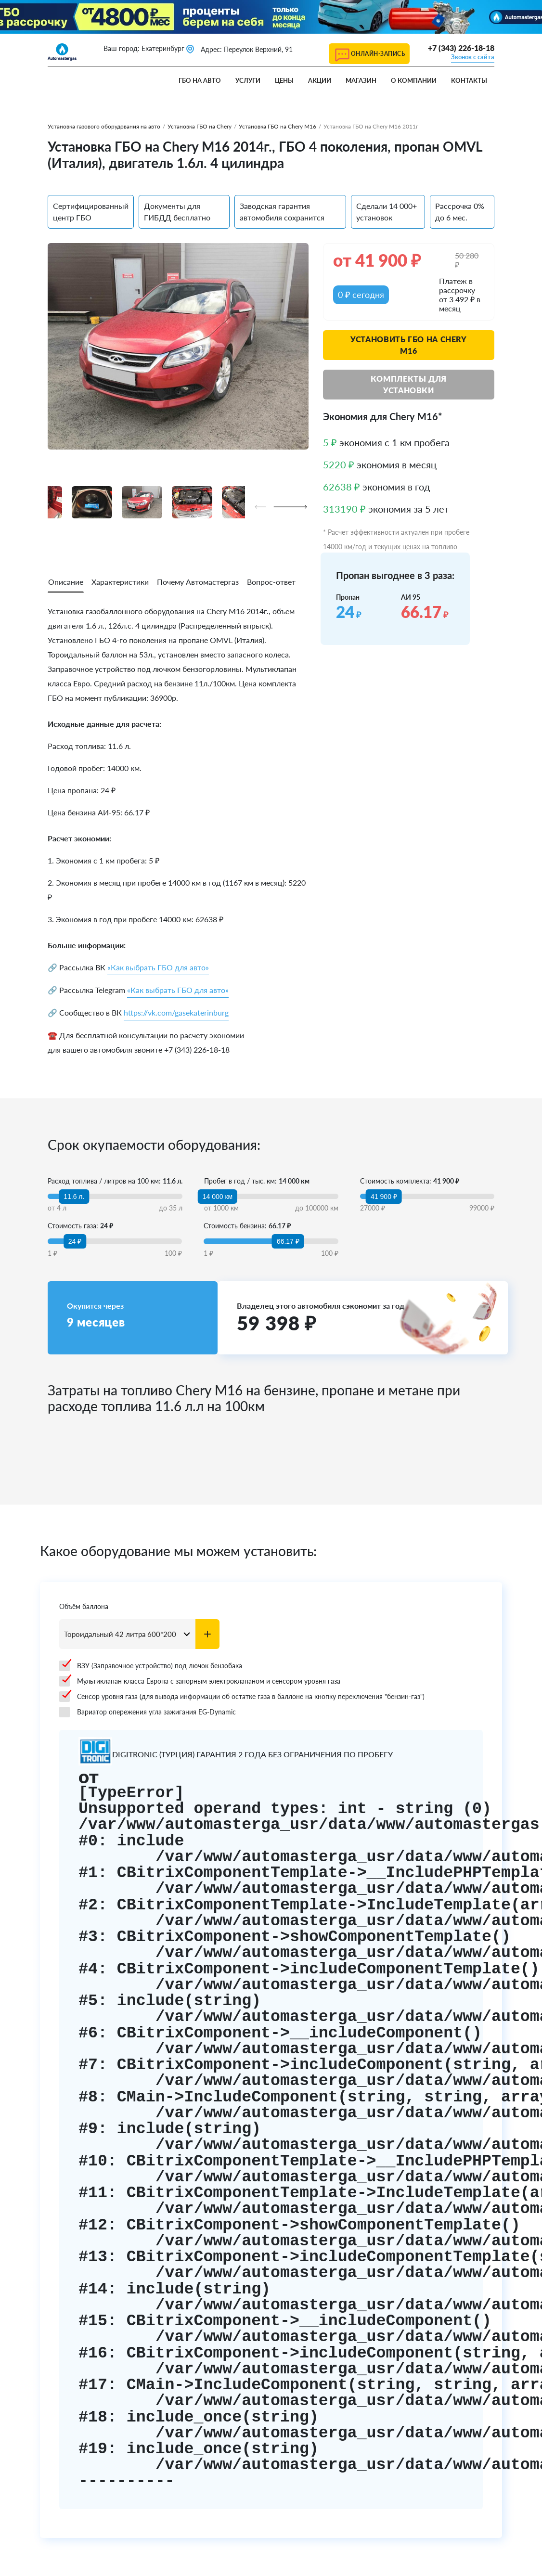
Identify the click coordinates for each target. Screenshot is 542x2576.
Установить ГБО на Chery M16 (408, 345)
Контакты (469, 80)
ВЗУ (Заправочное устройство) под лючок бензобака (150, 1666)
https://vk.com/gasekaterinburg (176, 1012)
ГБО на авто (200, 80)
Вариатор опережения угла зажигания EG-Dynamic (147, 1712)
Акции (319, 80)
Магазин (361, 80)
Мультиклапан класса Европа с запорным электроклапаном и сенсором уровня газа (199, 1681)
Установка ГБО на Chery (200, 126)
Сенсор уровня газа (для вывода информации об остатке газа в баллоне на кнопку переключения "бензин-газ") (242, 1696)
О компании (414, 80)
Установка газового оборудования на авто (104, 126)
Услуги (247, 80)
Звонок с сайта (472, 57)
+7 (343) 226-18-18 (461, 47)
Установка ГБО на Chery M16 (277, 126)
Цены (284, 80)
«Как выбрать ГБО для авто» (158, 967)
